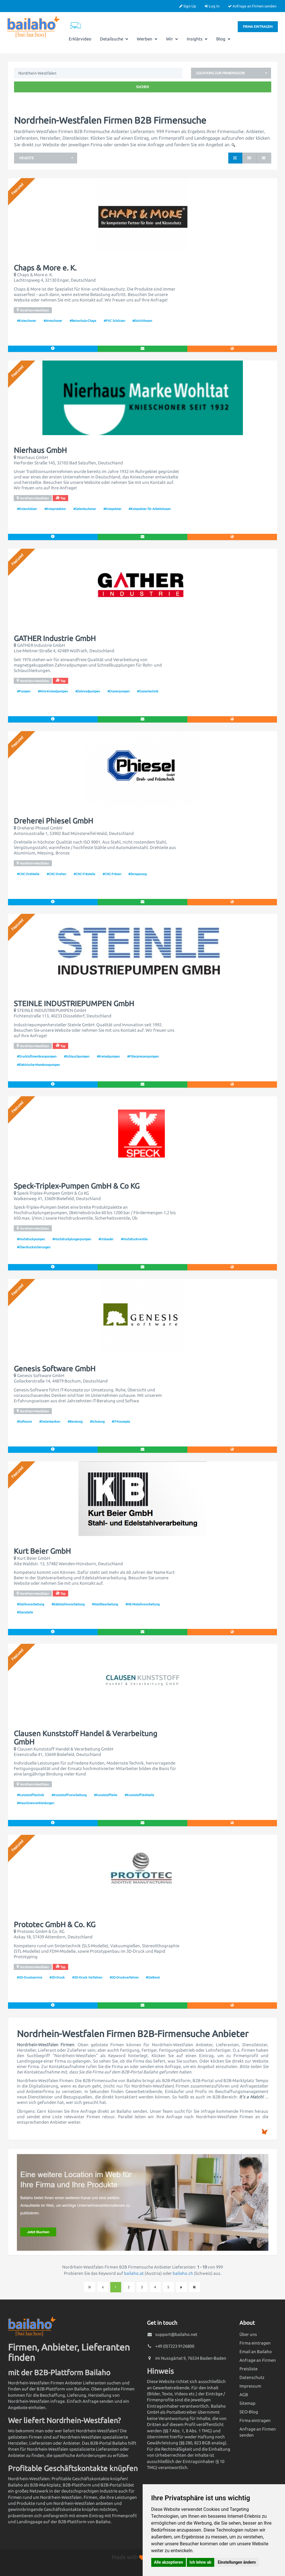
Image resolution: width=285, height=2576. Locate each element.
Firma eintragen (258, 26)
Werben (147, 38)
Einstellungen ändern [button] (237, 2562)
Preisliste (248, 2368)
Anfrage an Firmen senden (252, 6)
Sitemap (247, 2403)
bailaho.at (134, 2273)
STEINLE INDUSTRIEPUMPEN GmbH (74, 1004)
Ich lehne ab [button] (200, 2562)
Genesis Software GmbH (54, 1369)
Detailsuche (114, 38)
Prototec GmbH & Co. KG (54, 1925)
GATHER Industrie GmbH (55, 638)
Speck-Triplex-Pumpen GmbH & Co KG (76, 1186)
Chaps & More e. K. (45, 268)
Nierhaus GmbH (40, 450)
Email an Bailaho (255, 2351)
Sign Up (187, 6)
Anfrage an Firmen (257, 2360)
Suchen (142, 87)
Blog (223, 38)
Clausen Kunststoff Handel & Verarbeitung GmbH (85, 1738)
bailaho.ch (183, 2273)
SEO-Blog (248, 2411)
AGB (243, 2394)
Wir (172, 38)
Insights (197, 38)
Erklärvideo (80, 38)
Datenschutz (251, 2377)
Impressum (250, 2386)
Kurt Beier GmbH (42, 1551)
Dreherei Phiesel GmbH (53, 821)
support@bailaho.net (176, 2334)
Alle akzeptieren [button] (168, 2562)
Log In (212, 6)
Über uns (248, 2334)
